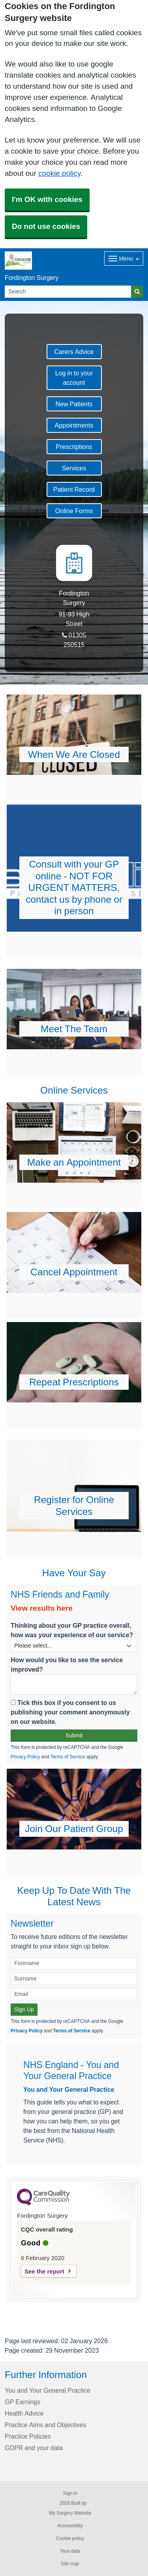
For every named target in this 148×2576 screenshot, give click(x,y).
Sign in (70, 2493)
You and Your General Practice (68, 2089)
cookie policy (59, 173)
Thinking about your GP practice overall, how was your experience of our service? (72, 1630)
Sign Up (24, 2009)
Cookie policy (70, 2538)
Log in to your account (74, 378)
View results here (42, 1608)
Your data (70, 2551)
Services (74, 468)
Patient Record (74, 489)
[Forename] (74, 1963)
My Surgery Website (70, 2513)
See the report (44, 2271)
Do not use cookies (46, 226)
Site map (70, 2563)
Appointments (74, 425)
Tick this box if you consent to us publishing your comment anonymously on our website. (70, 1712)
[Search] (68, 291)
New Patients (74, 404)
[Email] (74, 1994)
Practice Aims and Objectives (45, 2425)
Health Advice (24, 2413)
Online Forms (74, 511)
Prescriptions (74, 446)
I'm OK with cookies (47, 199)
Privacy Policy (25, 1756)
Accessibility (70, 2525)
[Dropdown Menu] (123, 258)
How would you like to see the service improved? (67, 1664)
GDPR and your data (34, 2448)
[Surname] (74, 1979)
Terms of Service (67, 1756)
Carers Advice (74, 351)
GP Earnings (22, 2402)
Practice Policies (28, 2436)
